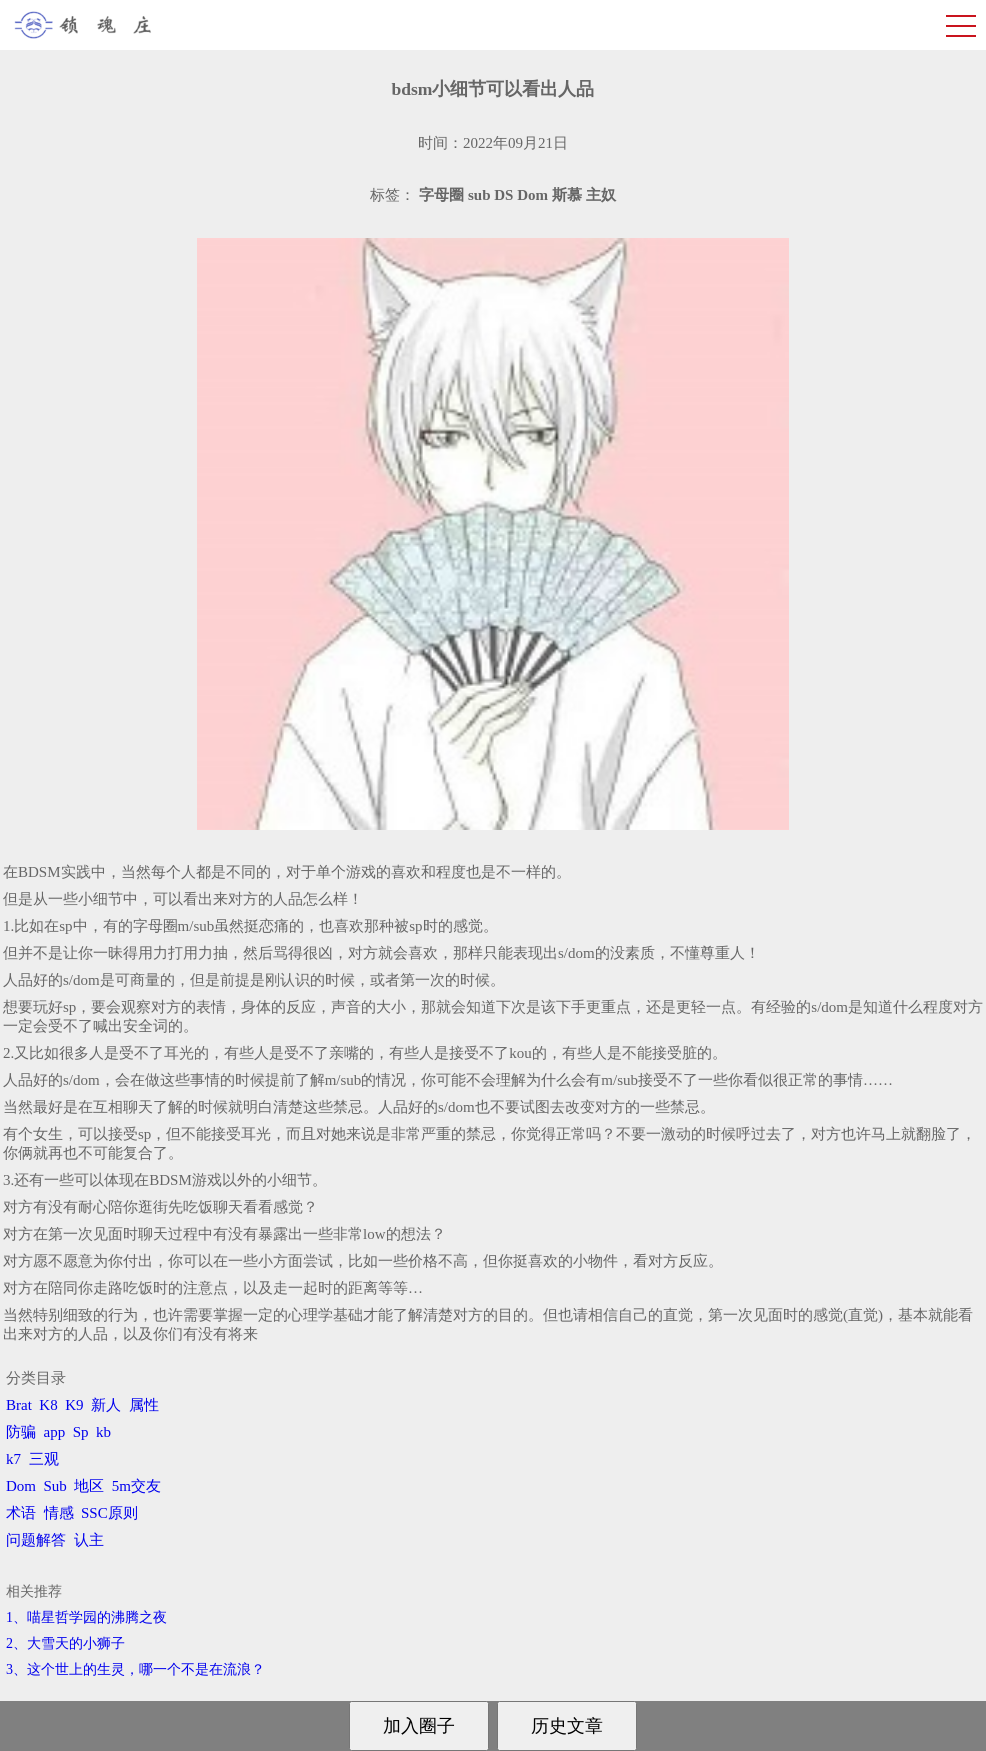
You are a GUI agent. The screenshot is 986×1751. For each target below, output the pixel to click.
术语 (21, 1513)
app (55, 1432)
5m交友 (136, 1486)
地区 (89, 1486)
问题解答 (36, 1540)
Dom (21, 1486)
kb (103, 1432)
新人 (106, 1405)
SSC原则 (109, 1513)
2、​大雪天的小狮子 (65, 1643)
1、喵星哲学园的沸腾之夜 (86, 1617)
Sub (55, 1486)
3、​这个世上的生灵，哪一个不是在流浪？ (135, 1669)
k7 (13, 1459)
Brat (19, 1405)
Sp (81, 1432)
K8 (48, 1405)
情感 (59, 1513)
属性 (144, 1405)
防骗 (21, 1432)
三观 (44, 1459)
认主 (89, 1540)
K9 (74, 1405)
